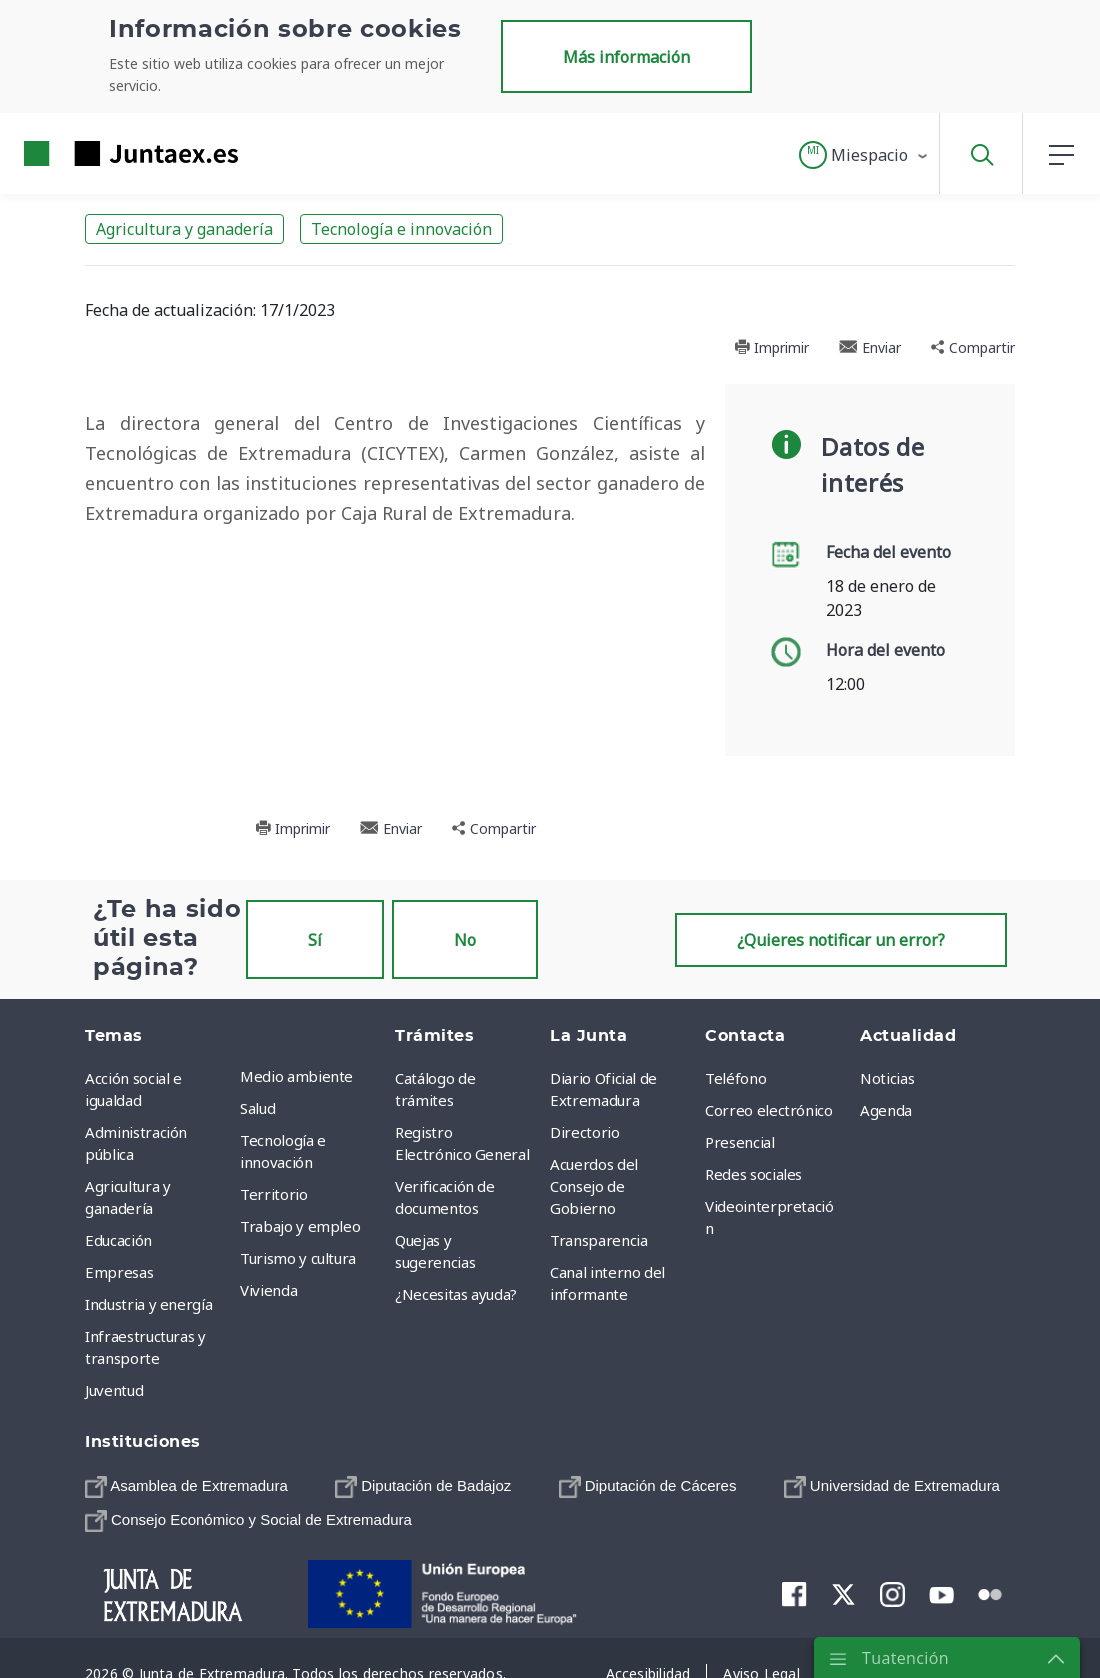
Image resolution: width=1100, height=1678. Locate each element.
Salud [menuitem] (257, 1108)
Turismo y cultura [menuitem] (298, 1258)
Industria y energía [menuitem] (148, 1304)
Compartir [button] (973, 347)
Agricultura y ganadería (184, 229)
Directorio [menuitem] (585, 1132)
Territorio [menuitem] (274, 1194)
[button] (864, 155)
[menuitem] (186, 1486)
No (465, 940)
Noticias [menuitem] (887, 1078)
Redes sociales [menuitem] (753, 1174)
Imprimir (771, 347)
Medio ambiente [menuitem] (296, 1076)
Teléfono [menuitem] (735, 1078)
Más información (626, 57)
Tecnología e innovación (401, 229)
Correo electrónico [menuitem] (769, 1110)
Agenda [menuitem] (886, 1110)
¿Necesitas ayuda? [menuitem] (456, 1294)
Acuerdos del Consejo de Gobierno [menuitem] (594, 1186)
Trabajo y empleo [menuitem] (300, 1226)
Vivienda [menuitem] (268, 1290)
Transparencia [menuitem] (598, 1240)
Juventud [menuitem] (114, 1390)
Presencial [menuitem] (740, 1142)
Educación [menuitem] (118, 1240)
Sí (315, 940)
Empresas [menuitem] (119, 1272)
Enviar (870, 347)
